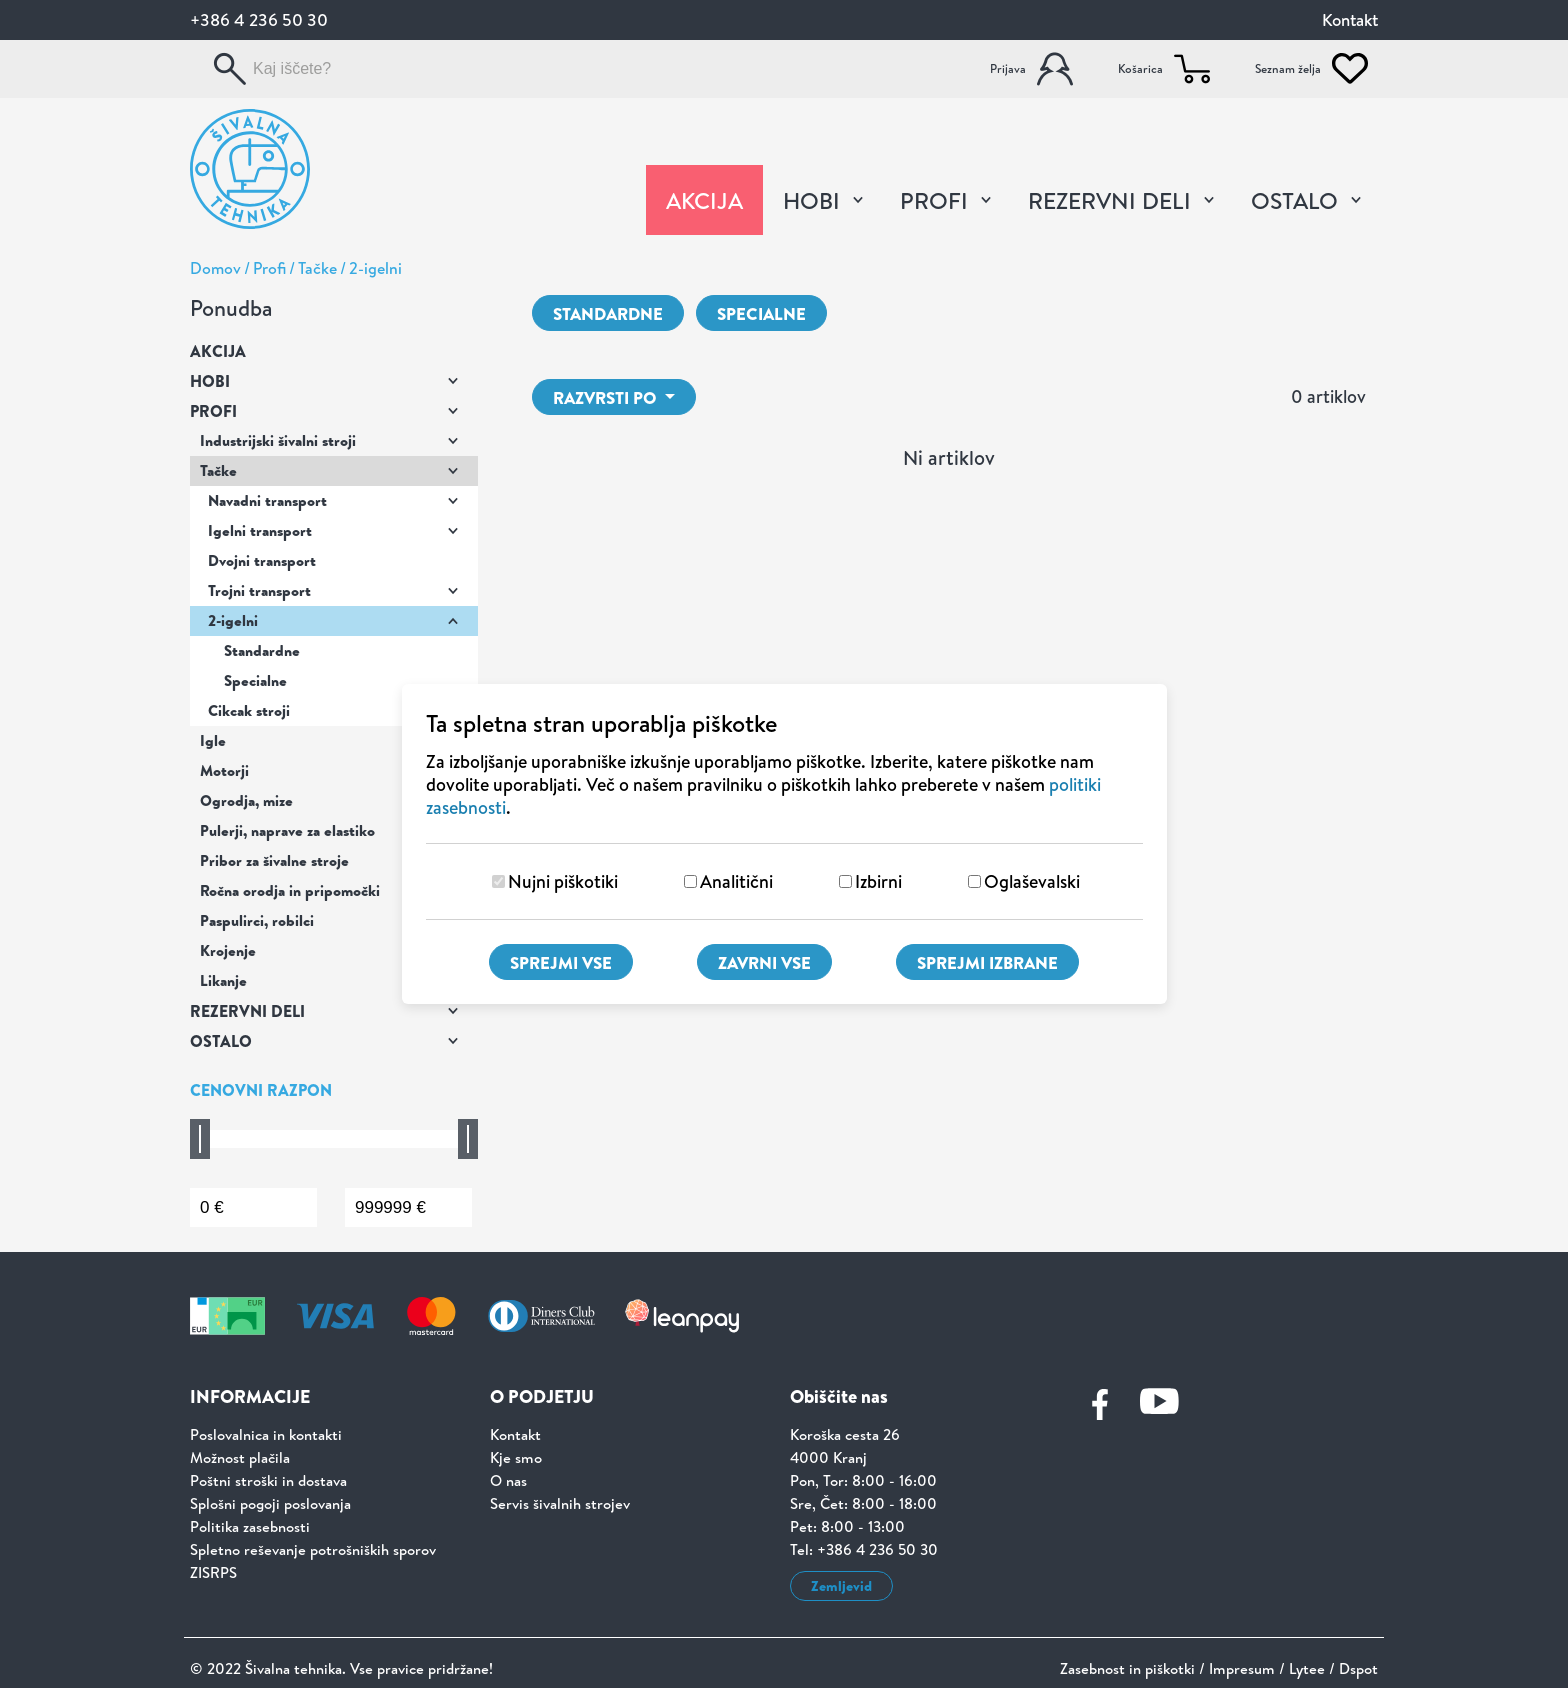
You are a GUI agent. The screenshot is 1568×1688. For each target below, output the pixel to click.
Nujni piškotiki (563, 881)
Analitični (736, 881)
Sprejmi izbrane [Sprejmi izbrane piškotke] (987, 962)
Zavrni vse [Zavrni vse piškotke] (764, 962)
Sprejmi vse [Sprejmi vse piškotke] (561, 962)
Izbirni (878, 881)
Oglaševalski (1032, 881)
